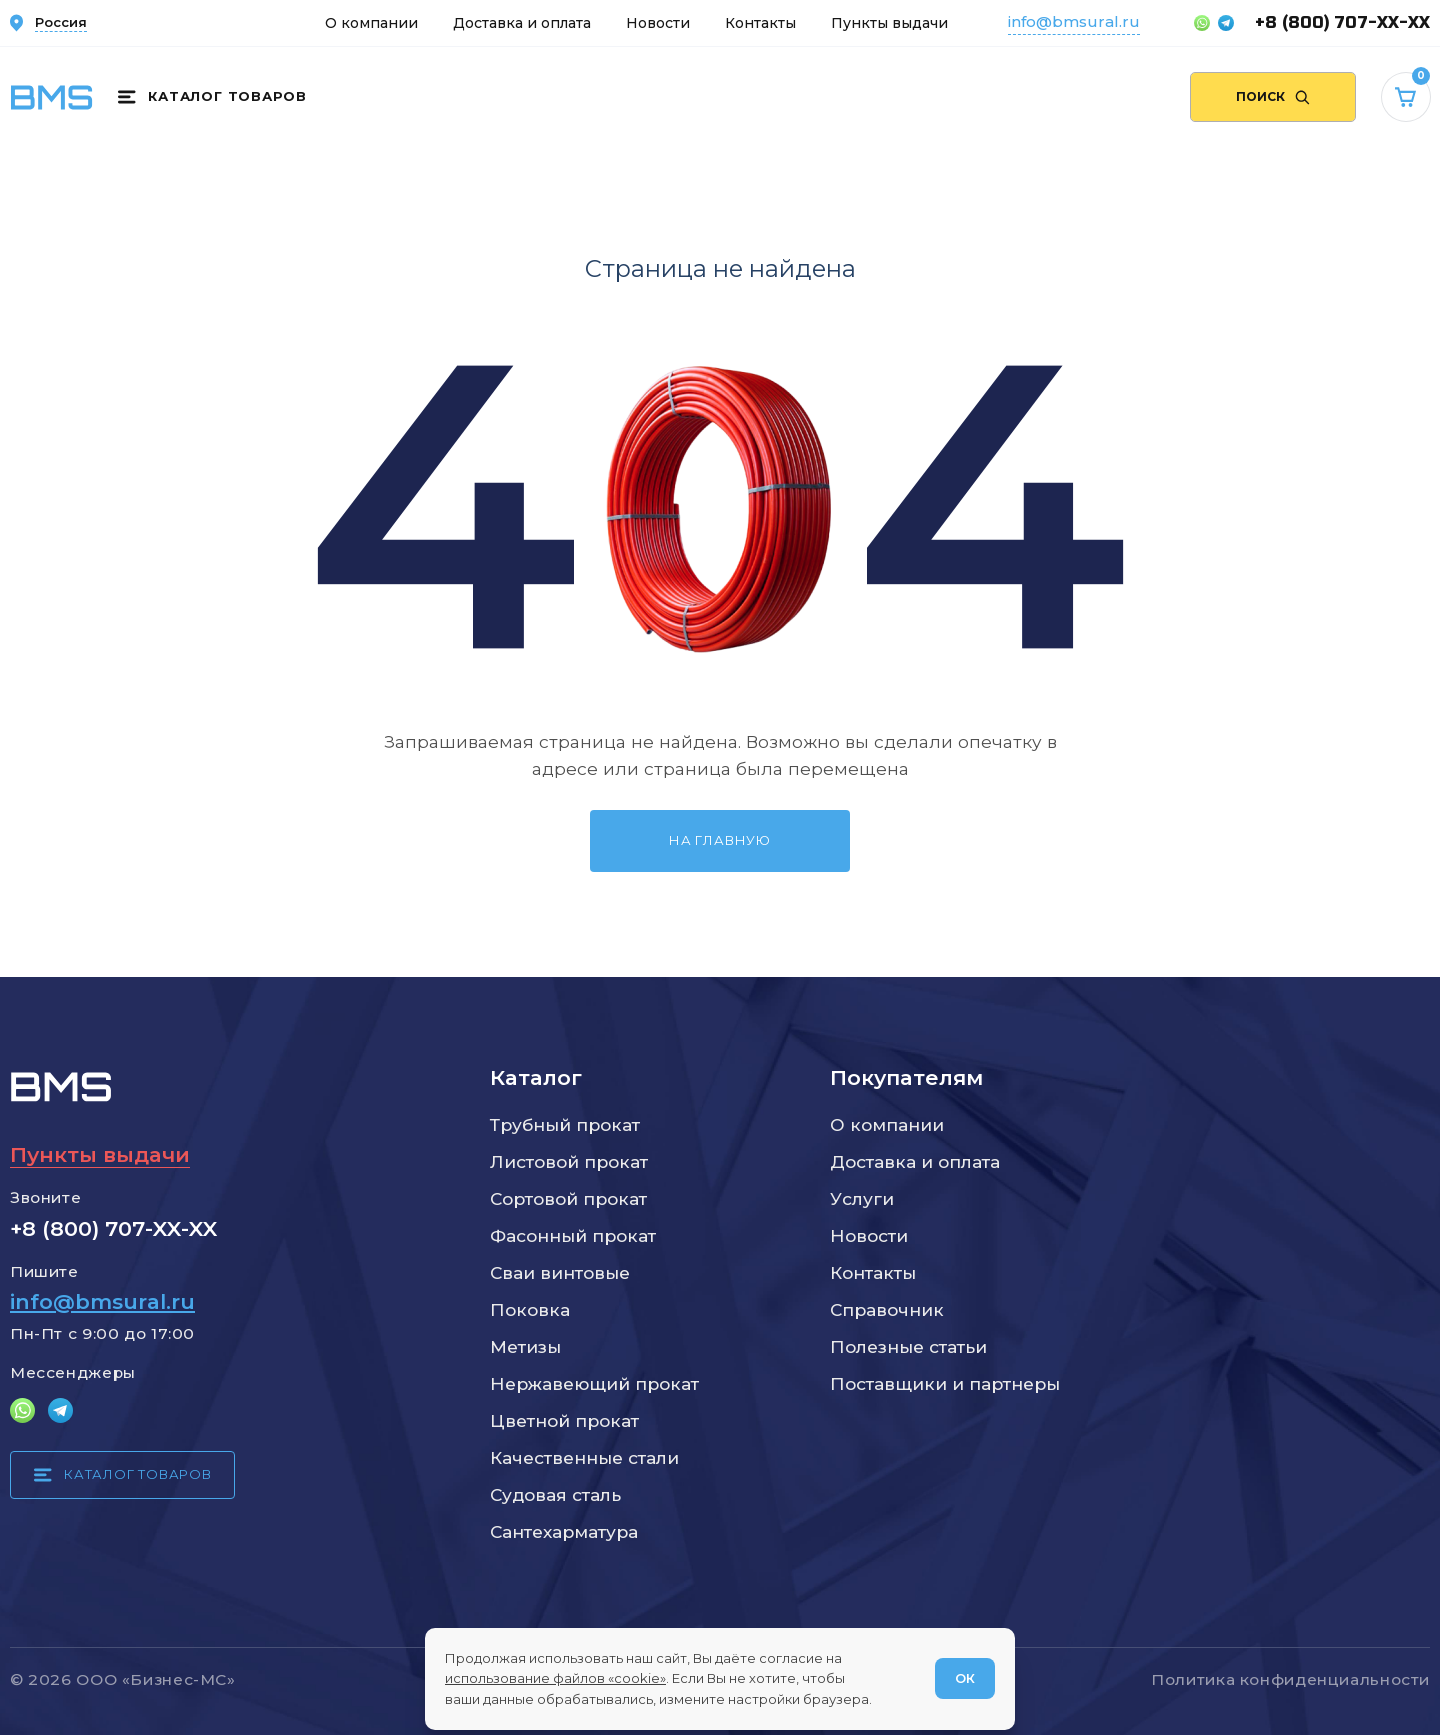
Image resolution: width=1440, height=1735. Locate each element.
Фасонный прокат (573, 1235)
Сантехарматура (564, 1531)
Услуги (862, 1198)
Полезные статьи (908, 1346)
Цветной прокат (564, 1420)
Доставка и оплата (522, 23)
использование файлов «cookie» (555, 1678)
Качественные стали (584, 1457)
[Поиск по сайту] (1273, 97)
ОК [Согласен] (965, 1678)
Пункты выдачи (889, 23)
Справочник (887, 1309)
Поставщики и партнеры (945, 1383)
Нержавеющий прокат (594, 1383)
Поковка (530, 1309)
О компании (371, 23)
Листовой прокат (569, 1161)
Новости (658, 23)
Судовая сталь (555, 1494)
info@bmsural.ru (1074, 21)
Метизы (525, 1346)
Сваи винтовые (560, 1272)
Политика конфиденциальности (1290, 1679)
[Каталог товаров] (212, 97)
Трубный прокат (565, 1124)
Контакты (760, 23)
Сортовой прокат (568, 1198)
